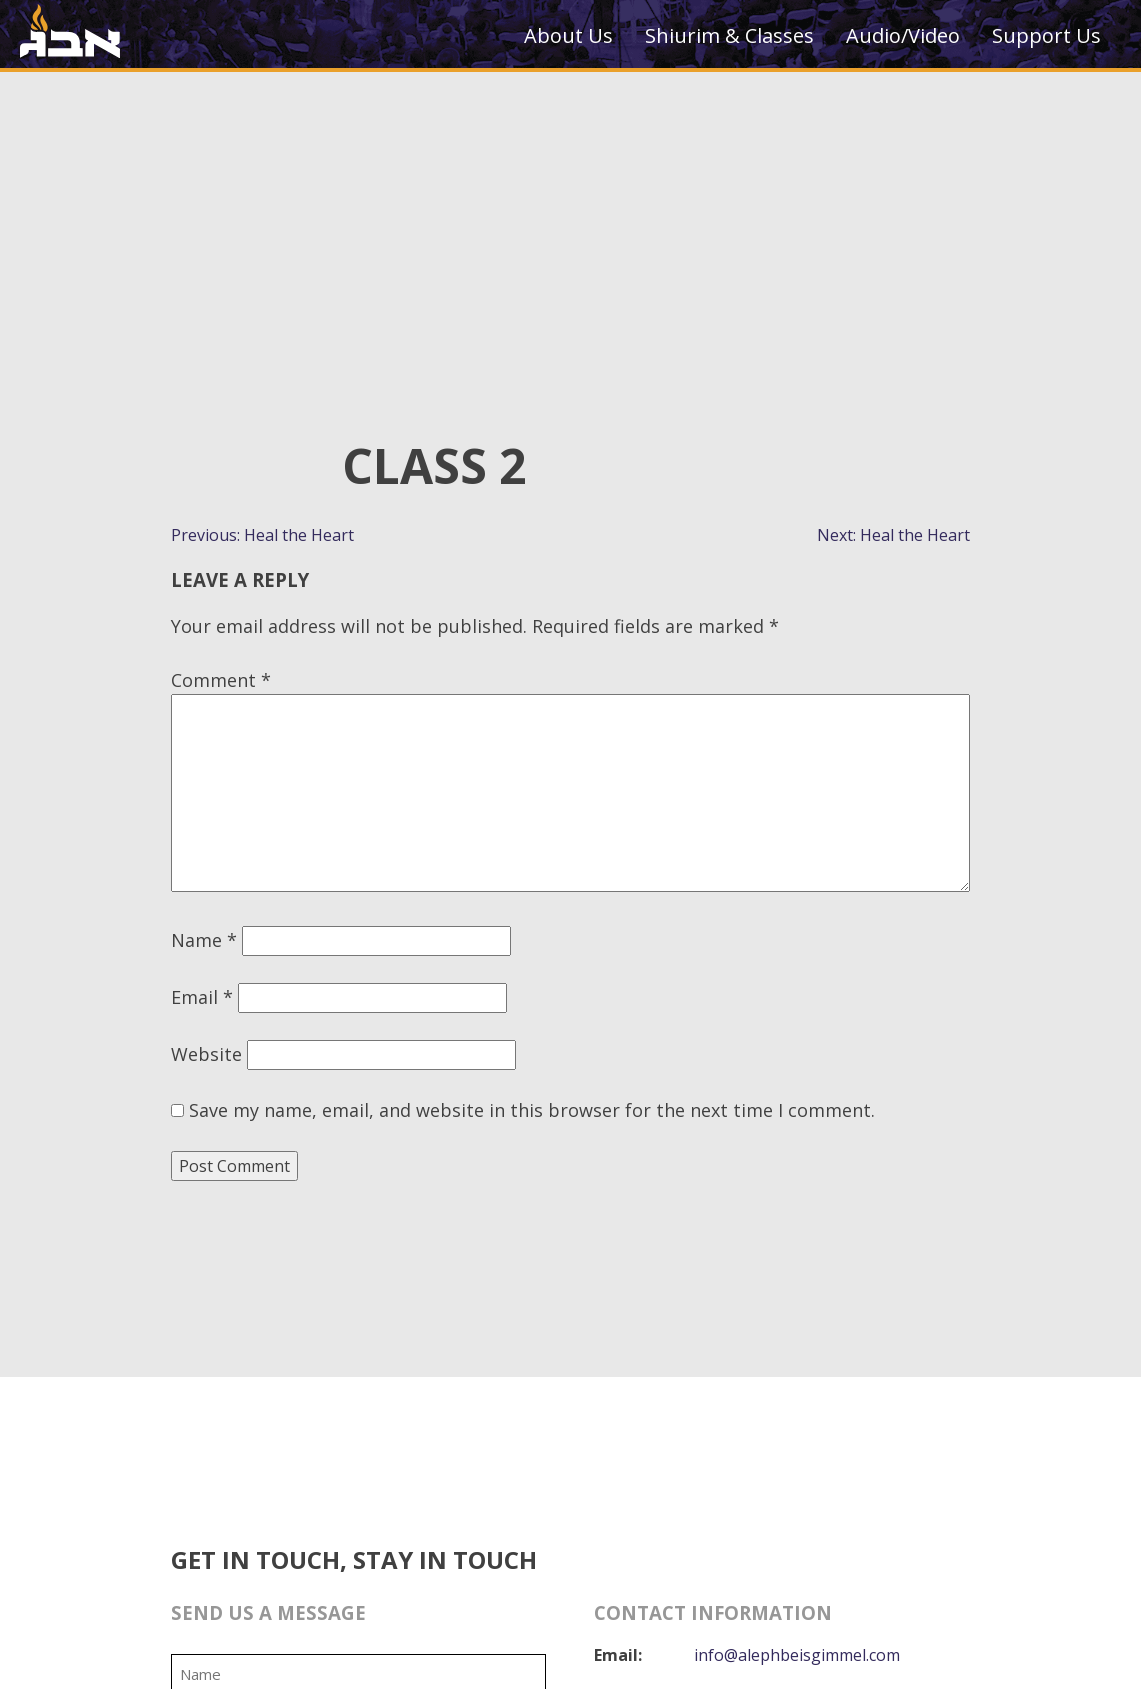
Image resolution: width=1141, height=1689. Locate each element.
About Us (568, 35)
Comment (221, 680)
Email (202, 997)
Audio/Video (903, 35)
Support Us (1046, 35)
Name (204, 940)
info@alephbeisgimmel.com (797, 1655)
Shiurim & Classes (729, 35)
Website (206, 1054)
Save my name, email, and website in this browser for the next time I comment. (532, 1110)
